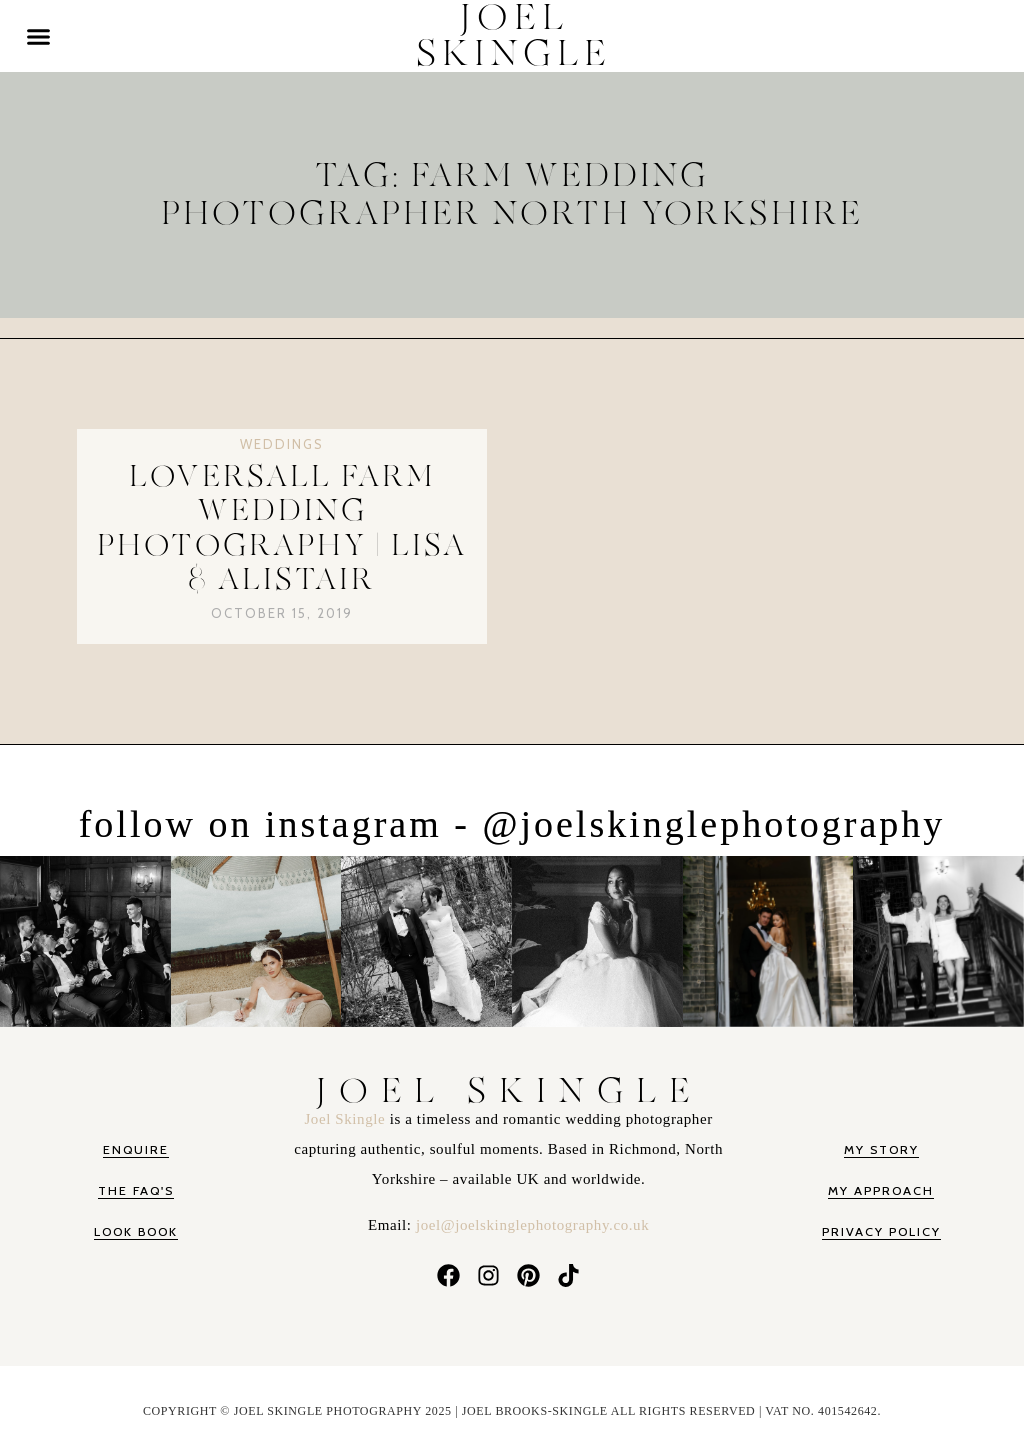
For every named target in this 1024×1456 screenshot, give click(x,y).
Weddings (282, 444)
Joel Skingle (346, 1119)
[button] (39, 36)
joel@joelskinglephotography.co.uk (532, 1225)
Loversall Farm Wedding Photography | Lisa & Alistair (282, 529)
